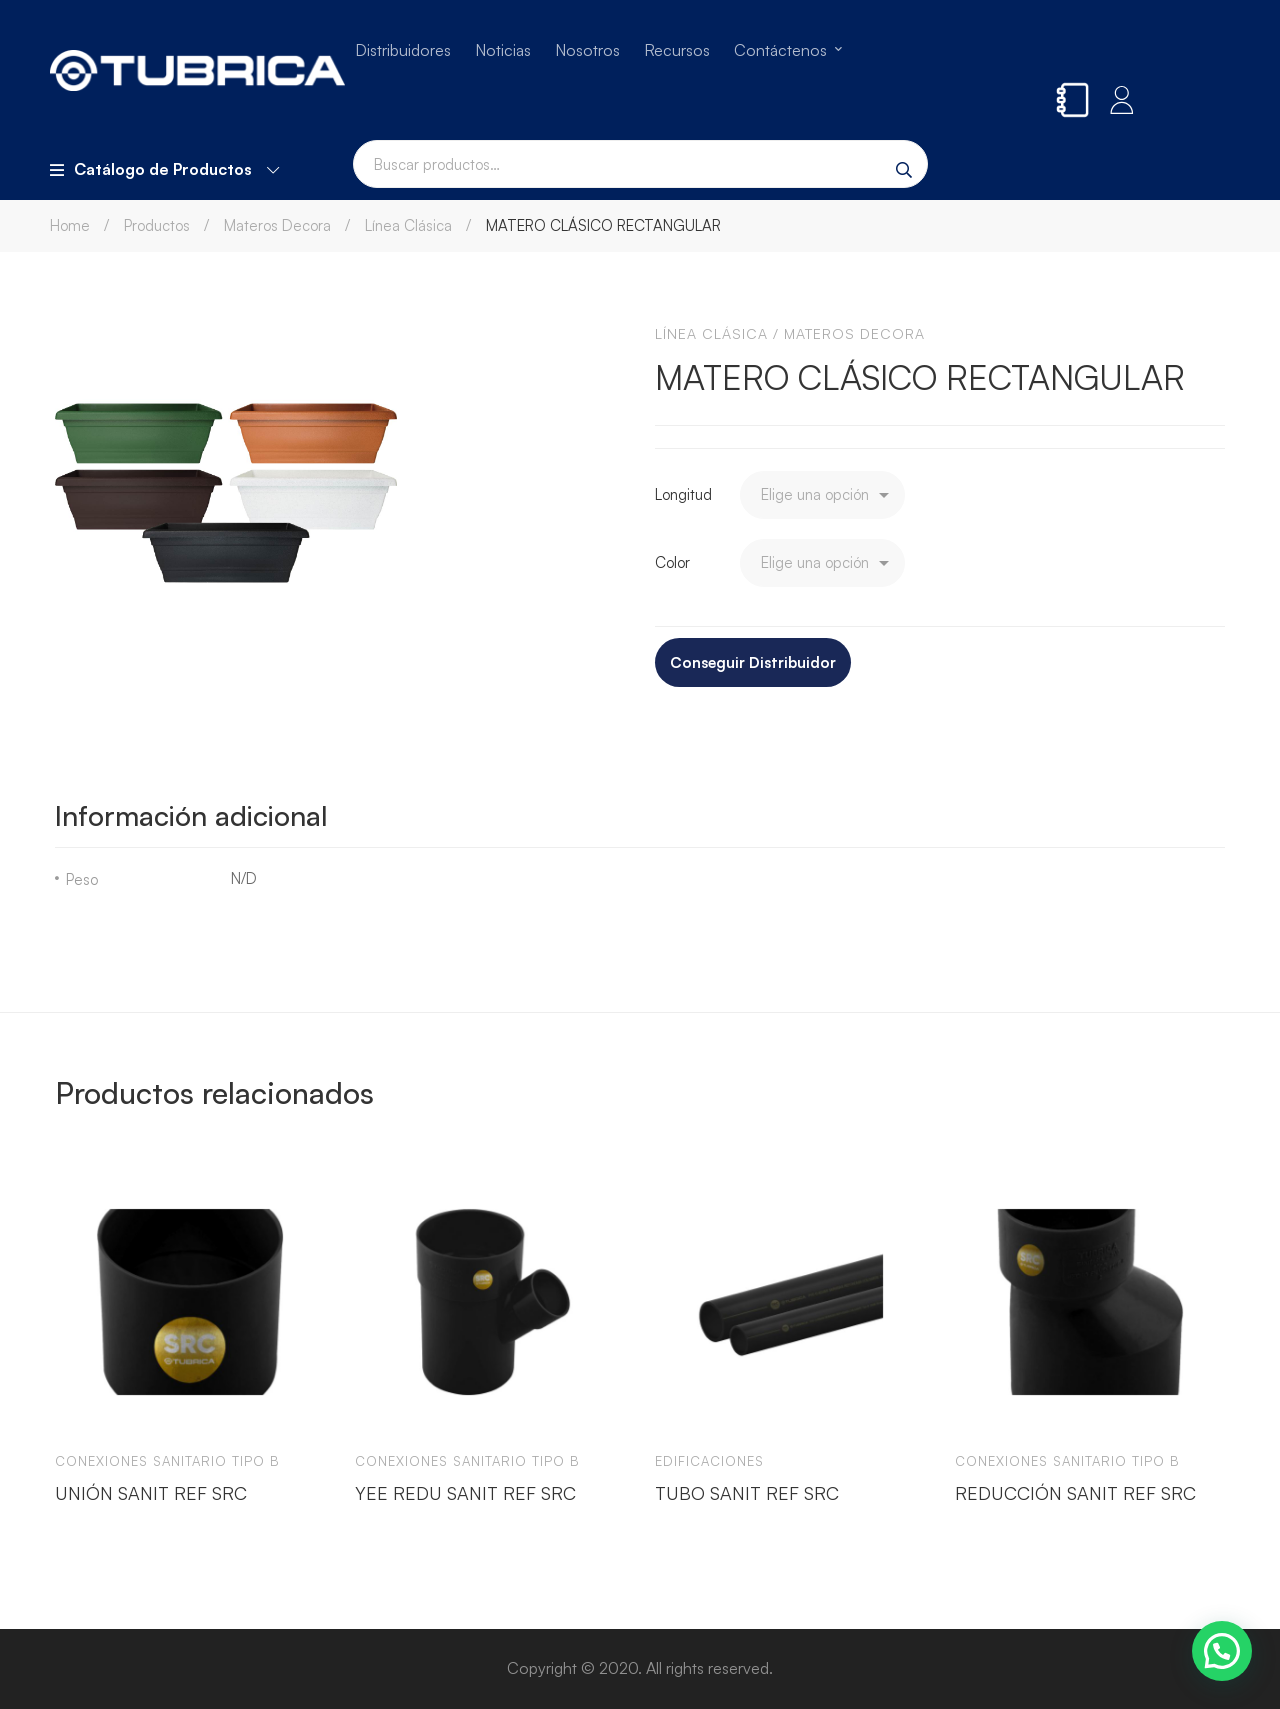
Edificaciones (709, 1461)
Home (70, 225)
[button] (1222, 1651)
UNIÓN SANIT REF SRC (151, 1492)
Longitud (683, 494)
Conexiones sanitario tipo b (167, 1461)
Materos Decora (277, 225)
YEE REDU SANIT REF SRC (465, 1492)
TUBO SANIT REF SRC (747, 1492)
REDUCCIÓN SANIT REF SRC (1075, 1492)
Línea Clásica (408, 225)
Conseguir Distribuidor (753, 662)
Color (672, 562)
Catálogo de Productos (164, 169)
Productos (157, 225)
